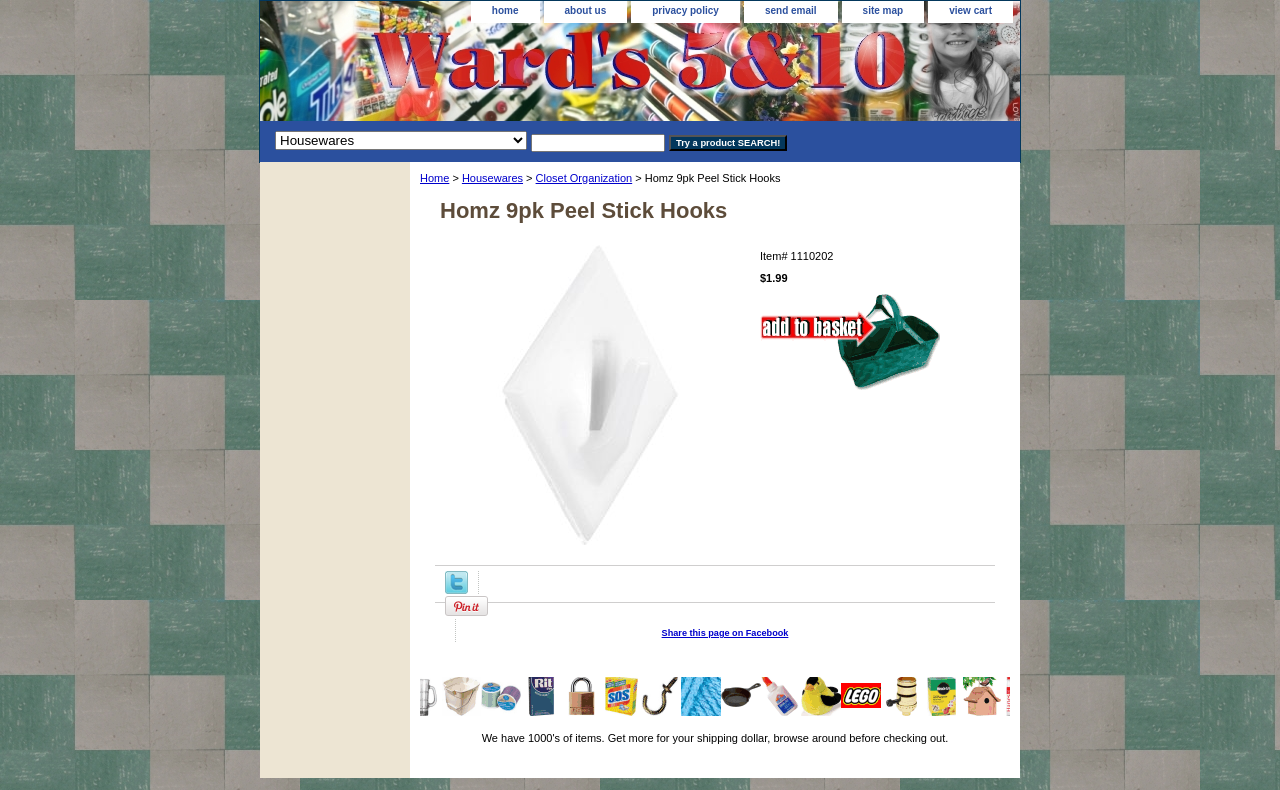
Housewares (492, 178)
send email (791, 10)
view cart (970, 10)
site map (883, 10)
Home (434, 178)
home (505, 10)
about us (586, 10)
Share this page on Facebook (725, 633)
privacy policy (685, 10)
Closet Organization (584, 178)
